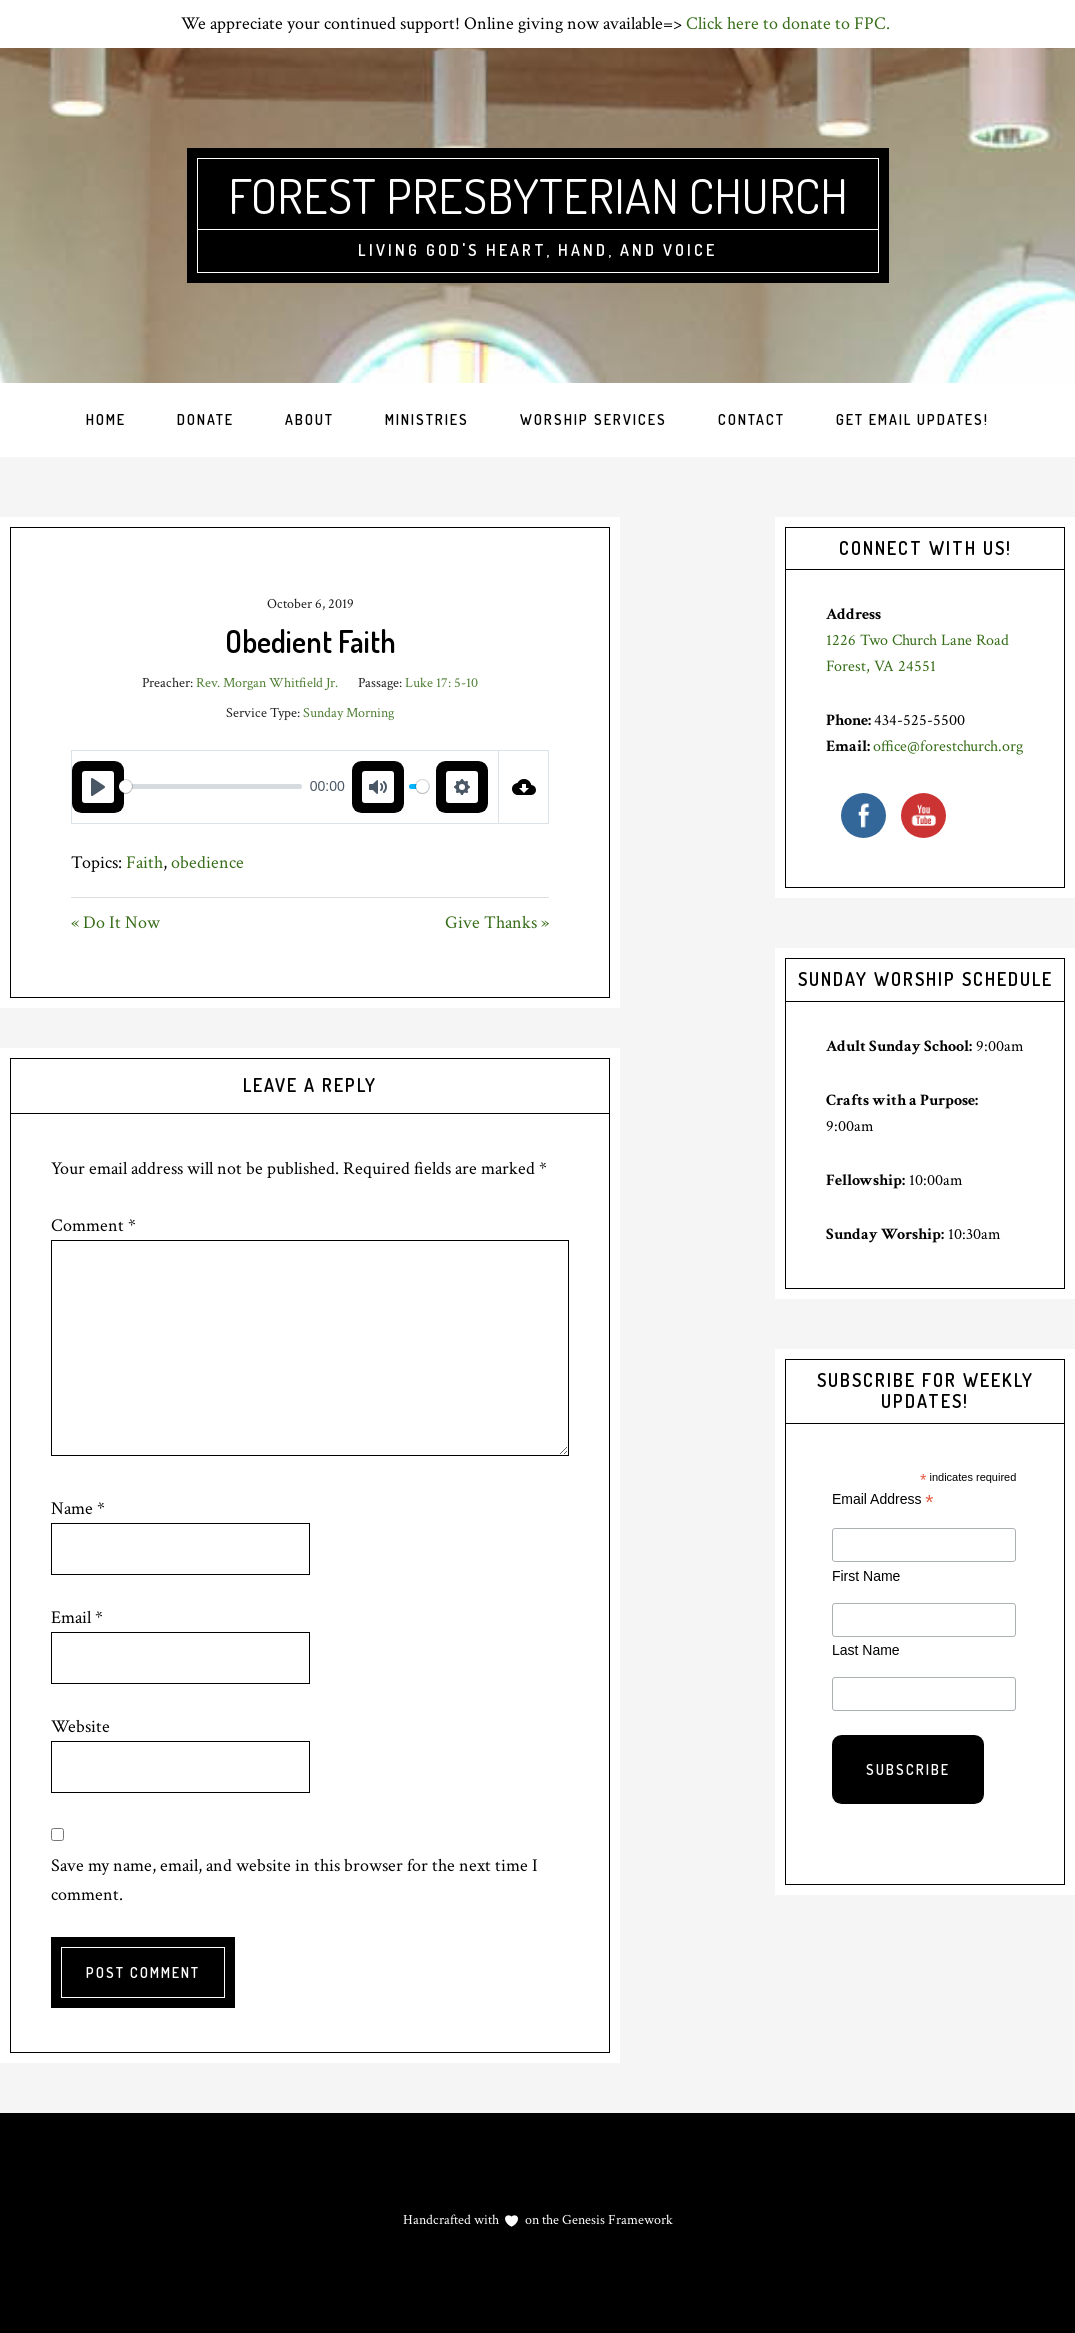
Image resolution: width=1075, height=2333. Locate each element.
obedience (207, 862)
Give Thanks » (497, 922)
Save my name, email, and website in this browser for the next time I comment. (294, 1880)
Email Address (883, 1499)
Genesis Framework (616, 2220)
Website (80, 1726)
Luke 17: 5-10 (441, 683)
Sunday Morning (348, 713)
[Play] (98, 787)
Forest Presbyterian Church (538, 195)
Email (77, 1617)
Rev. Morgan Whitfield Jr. (267, 683)
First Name (866, 1576)
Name (78, 1508)
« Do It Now (115, 922)
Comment (93, 1225)
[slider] (210, 786)
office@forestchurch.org (948, 746)
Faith (144, 862)
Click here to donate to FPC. (790, 23)
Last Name (866, 1650)
